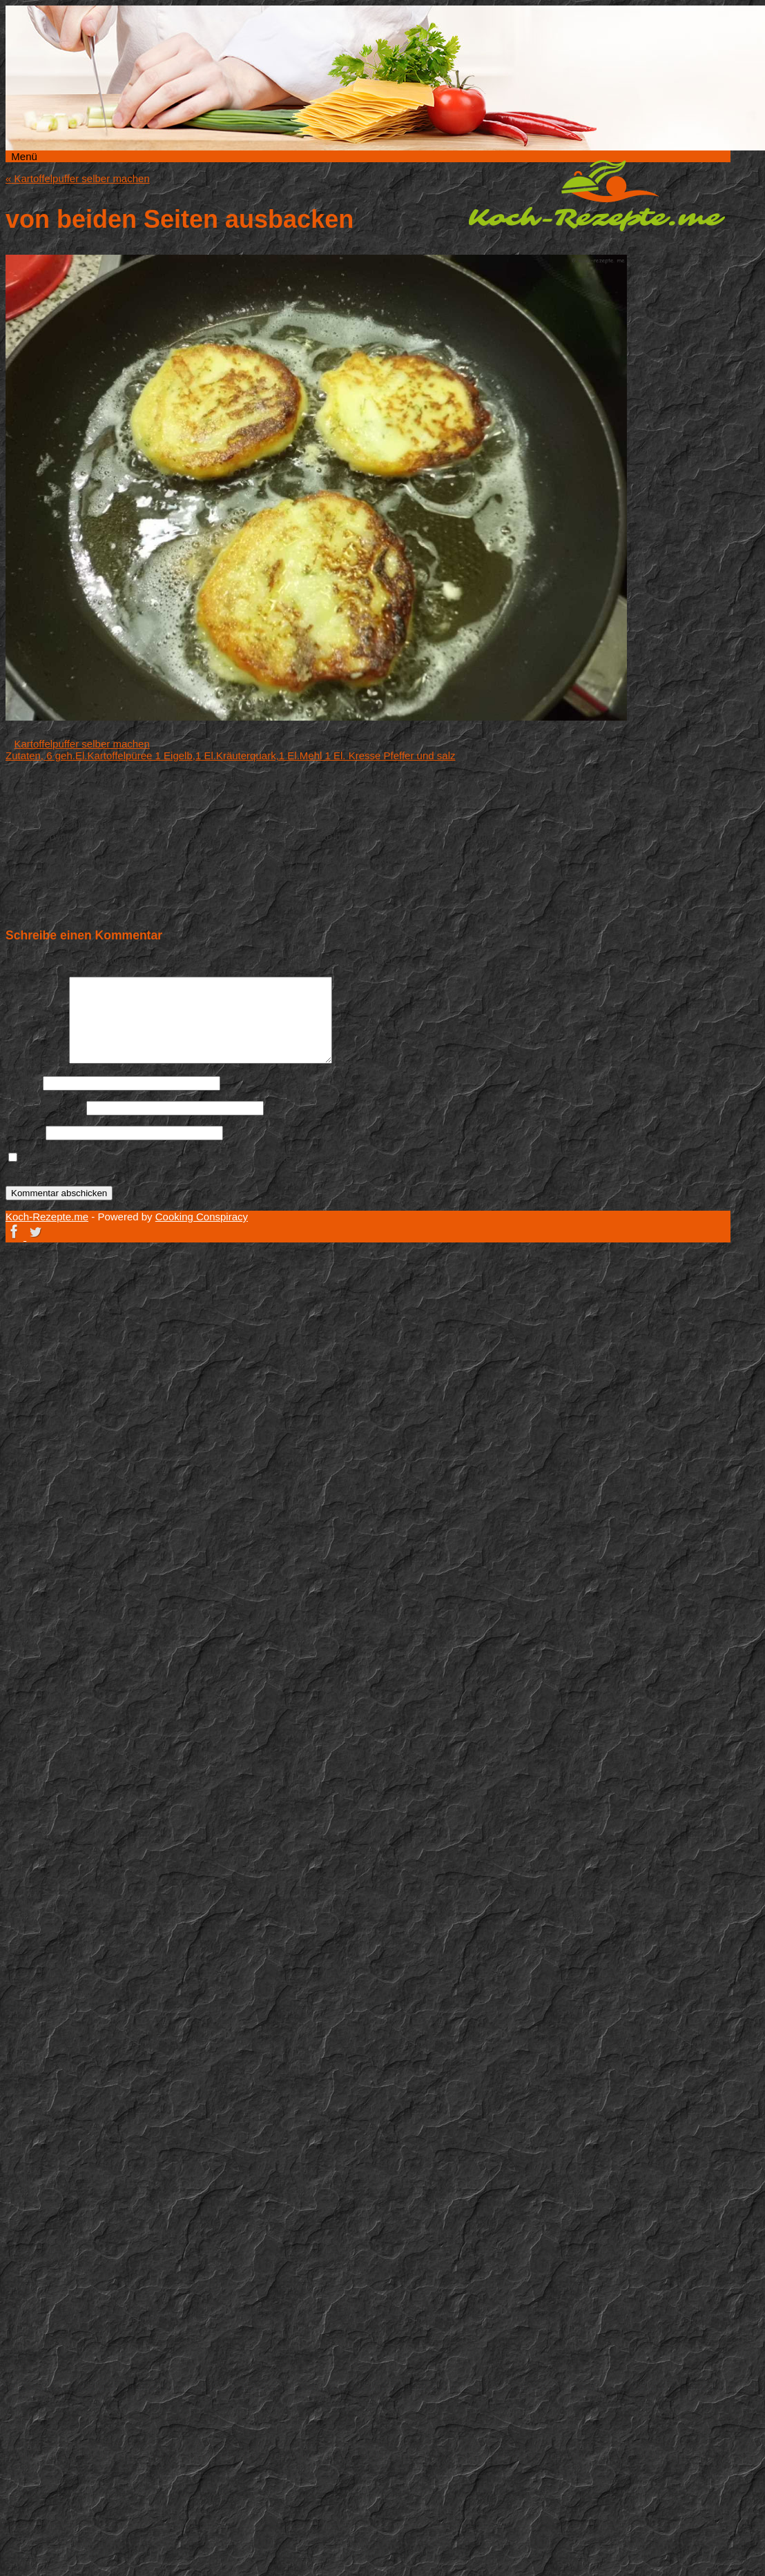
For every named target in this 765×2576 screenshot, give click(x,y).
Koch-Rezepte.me (596, 195)
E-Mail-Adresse (45, 1107)
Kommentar (36, 1060)
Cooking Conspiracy (201, 1216)
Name (23, 1083)
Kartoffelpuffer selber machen (78, 178)
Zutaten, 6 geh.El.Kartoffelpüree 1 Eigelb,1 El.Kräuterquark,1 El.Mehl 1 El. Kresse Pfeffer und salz (230, 755)
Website (24, 1132)
